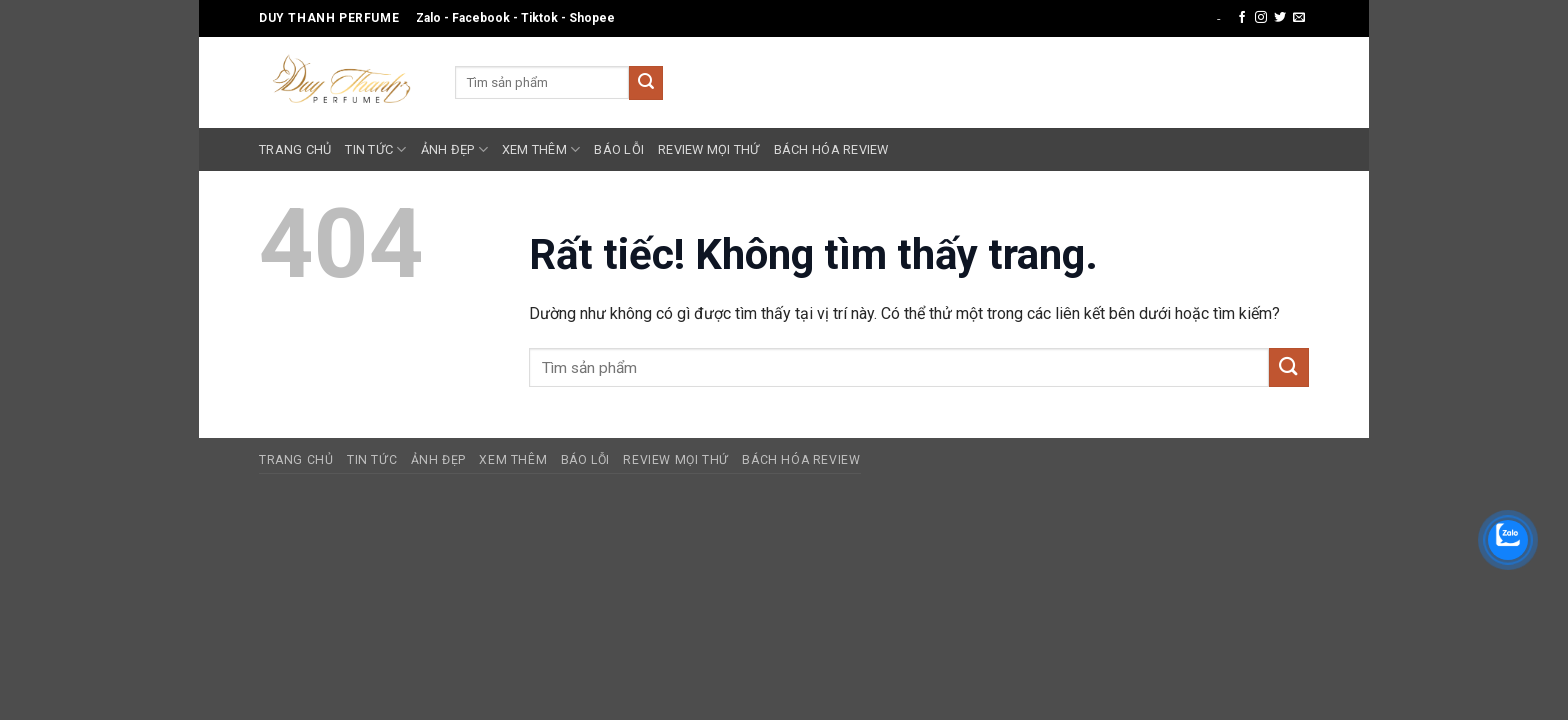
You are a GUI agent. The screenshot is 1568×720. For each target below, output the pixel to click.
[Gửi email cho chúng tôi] (1299, 18)
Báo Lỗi (619, 149)
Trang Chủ (295, 149)
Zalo (428, 18)
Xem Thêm (541, 149)
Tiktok (539, 18)
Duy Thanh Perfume (329, 18)
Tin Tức (375, 149)
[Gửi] (646, 83)
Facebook (481, 18)
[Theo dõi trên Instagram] (1261, 18)
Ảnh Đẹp (454, 149)
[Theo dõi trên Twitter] (1280, 18)
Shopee (592, 18)
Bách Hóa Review (831, 149)
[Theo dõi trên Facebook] (1242, 18)
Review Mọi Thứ (709, 149)
